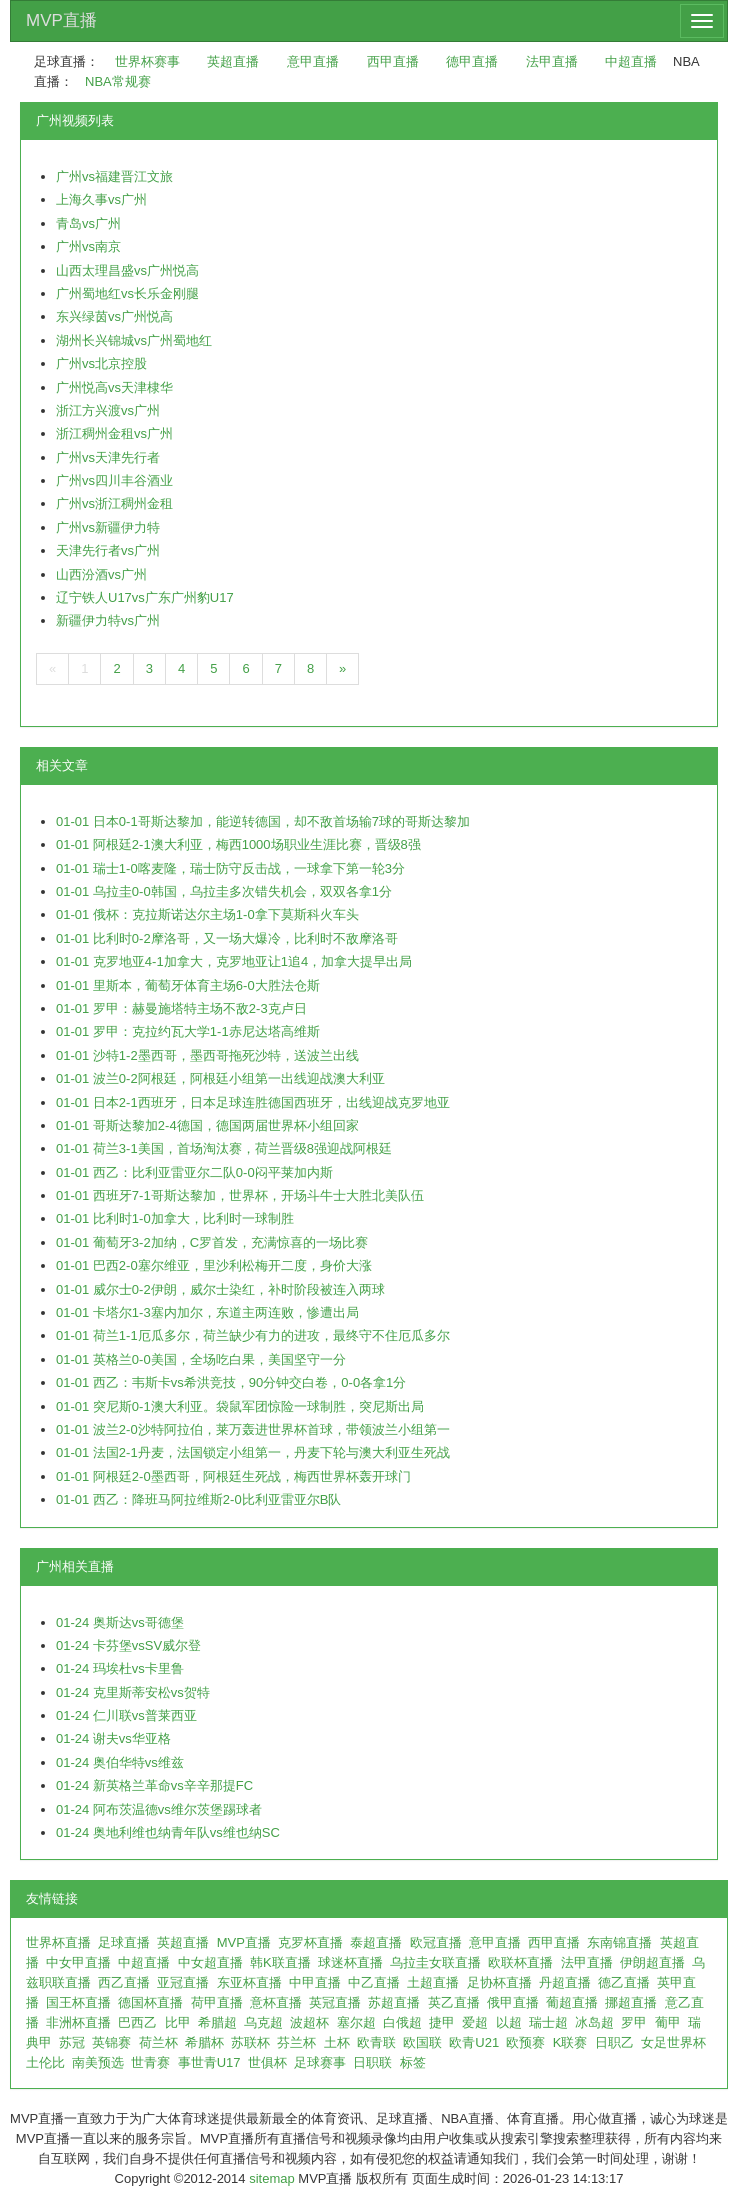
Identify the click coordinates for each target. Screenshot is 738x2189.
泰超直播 (376, 1942)
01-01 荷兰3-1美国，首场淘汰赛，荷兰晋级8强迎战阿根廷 (224, 1148)
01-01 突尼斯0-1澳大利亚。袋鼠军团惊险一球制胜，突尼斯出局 (240, 1406)
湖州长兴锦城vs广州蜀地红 (134, 340)
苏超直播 (394, 2002)
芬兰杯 (296, 2042)
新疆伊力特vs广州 (108, 620)
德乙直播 (624, 1982)
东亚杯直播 (249, 1982)
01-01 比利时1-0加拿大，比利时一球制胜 (175, 1218)
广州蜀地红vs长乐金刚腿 (127, 293)
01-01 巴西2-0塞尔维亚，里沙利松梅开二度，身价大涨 (214, 1265)
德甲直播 (472, 61)
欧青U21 (474, 2042)
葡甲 (668, 2022)
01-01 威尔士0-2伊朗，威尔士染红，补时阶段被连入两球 (220, 1289)
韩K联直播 (280, 1962)
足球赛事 (320, 2062)
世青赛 (150, 2062)
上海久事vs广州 (101, 199)
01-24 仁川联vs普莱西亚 (126, 1715)
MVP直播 (61, 20)
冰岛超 (594, 2022)
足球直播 (124, 1942)
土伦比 (45, 2062)
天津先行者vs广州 (108, 550)
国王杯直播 (78, 2002)
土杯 (337, 2042)
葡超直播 (572, 2002)
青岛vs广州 (88, 223)
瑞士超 (548, 2022)
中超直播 (631, 61)
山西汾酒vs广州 (101, 574)
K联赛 (570, 2042)
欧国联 (422, 2042)
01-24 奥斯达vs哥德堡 (120, 1622)
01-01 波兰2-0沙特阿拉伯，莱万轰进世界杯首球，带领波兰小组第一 (253, 1429)
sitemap (272, 2178)
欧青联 (376, 2042)
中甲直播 (315, 1982)
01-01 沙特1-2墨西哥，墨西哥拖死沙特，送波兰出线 (207, 1055)
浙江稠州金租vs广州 (114, 433)
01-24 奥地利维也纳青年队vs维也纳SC (168, 1832)
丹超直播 (565, 1982)
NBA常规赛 (118, 81)
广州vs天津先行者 (108, 457)
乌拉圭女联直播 (435, 1962)
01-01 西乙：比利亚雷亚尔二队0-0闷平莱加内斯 (194, 1172)
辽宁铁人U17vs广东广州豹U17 (145, 597)
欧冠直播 (436, 1942)
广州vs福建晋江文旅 (114, 176)
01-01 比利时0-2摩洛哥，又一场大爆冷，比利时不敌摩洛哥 (227, 938)
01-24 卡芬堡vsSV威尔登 (128, 1645)
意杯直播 (276, 2002)
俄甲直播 (513, 2002)
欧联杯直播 (520, 1962)
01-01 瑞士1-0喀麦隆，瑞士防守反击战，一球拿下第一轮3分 (230, 868)
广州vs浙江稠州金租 (114, 503)
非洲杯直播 (78, 2022)
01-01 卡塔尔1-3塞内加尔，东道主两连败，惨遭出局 (207, 1312)
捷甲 (442, 2022)
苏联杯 (250, 2042)
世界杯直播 (58, 1942)
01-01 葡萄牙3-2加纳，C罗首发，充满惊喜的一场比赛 (212, 1242)
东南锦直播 (619, 1942)
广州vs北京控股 (101, 363)
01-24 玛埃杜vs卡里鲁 (120, 1668)
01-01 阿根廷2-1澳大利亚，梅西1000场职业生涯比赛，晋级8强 (238, 844)
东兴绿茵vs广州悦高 (114, 316)
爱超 (475, 2022)
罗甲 (634, 2022)
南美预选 (98, 2062)
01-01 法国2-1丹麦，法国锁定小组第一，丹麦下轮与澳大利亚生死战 (253, 1452)
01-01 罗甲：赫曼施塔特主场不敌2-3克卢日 (181, 1008)
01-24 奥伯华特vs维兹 (120, 1762)
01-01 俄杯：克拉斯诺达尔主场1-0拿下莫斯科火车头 (207, 914)
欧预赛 (525, 2042)
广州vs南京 (88, 246)
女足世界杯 (673, 2042)
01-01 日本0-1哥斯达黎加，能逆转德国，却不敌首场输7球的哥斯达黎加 (263, 821)
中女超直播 (210, 1962)
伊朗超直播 (652, 1962)
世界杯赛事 (147, 61)
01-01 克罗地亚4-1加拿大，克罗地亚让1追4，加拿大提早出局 (234, 961)
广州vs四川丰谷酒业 (114, 480)
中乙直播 (374, 1982)
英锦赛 (111, 2042)
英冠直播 (335, 2002)
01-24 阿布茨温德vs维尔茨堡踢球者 (159, 1809)
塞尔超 (356, 2022)
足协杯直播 (499, 1982)
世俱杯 (267, 2062)
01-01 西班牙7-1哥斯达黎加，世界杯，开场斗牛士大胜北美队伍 (240, 1195)
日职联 (372, 2062)
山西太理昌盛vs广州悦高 (127, 270)
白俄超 (402, 2022)
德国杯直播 (150, 2002)
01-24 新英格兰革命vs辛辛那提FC (154, 1785)
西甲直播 (393, 61)
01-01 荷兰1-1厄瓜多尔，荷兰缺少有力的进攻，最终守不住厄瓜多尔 (253, 1335)
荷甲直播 (217, 2002)
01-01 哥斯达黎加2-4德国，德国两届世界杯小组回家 (207, 1125)
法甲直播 (552, 61)
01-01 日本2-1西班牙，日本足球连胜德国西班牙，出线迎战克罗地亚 (253, 1102)
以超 (509, 2022)
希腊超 (217, 2022)
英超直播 (233, 61)
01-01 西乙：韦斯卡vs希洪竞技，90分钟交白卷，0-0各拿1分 (231, 1382)
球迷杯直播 (350, 1962)
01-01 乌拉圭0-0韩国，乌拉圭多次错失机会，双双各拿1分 (224, 891)
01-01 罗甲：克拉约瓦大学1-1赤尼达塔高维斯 (188, 1031)
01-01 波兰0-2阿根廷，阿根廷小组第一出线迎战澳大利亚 (220, 1078)
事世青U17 (209, 2062)
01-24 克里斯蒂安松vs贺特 (133, 1692)
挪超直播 (631, 2002)
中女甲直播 (78, 1962)
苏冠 (72, 2042)
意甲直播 (313, 61)
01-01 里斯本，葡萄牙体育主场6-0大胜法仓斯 (188, 985)
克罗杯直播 (310, 1942)
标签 (413, 2062)
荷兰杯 (158, 2042)
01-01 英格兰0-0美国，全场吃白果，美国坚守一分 (201, 1359)
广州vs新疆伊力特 (108, 527)
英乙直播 (454, 2002)
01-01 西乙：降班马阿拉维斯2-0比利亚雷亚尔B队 (198, 1499)
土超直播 (433, 1982)
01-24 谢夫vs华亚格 (113, 1738)
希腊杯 (204, 2042)
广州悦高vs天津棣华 (114, 387)
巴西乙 (137, 2022)
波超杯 (309, 2022)
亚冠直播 (183, 1982)
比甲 (178, 2022)
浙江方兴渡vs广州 (108, 410)
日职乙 (614, 2042)
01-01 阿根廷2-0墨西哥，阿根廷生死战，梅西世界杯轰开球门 (233, 1476)
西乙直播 (124, 1982)
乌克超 (263, 2022)
